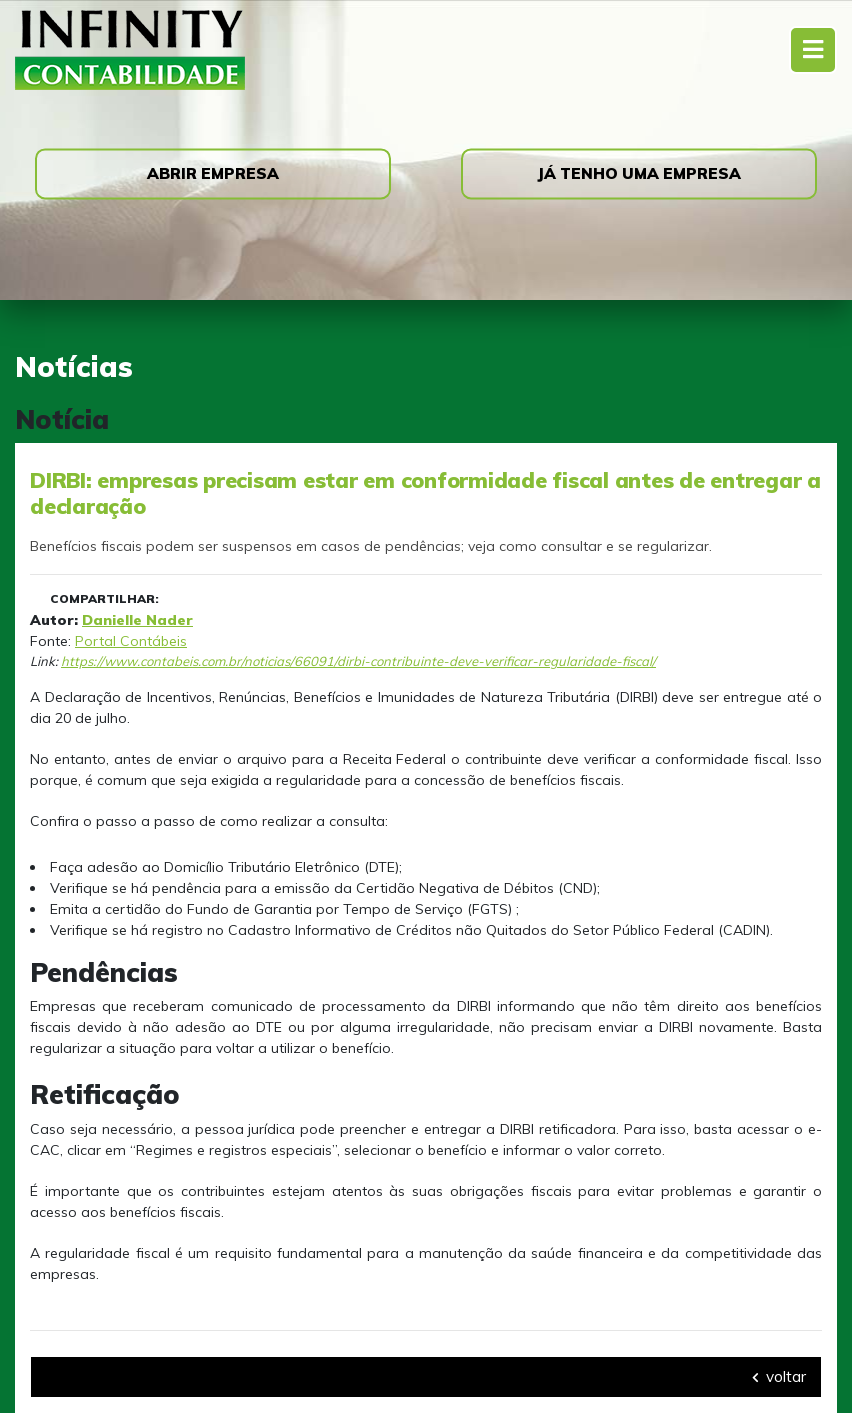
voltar (779, 1376)
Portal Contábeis (131, 641)
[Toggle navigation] (813, 49)
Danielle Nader (137, 620)
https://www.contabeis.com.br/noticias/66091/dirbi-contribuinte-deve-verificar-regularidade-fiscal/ (358, 661)
